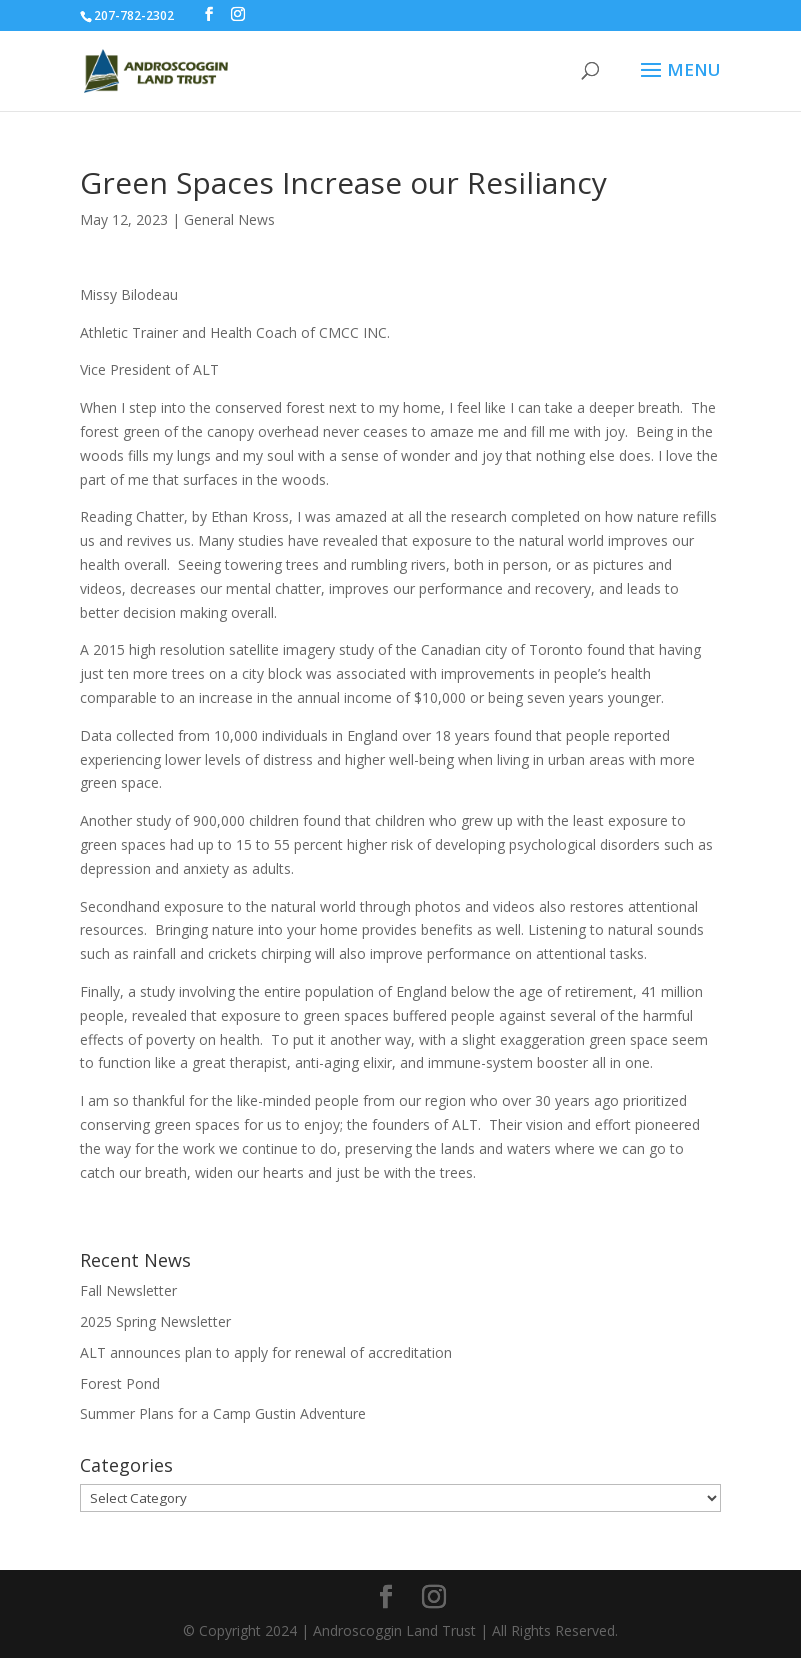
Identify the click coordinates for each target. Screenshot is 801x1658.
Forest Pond (120, 1383)
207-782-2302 (134, 15)
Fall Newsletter (128, 1290)
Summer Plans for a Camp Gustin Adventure (223, 1413)
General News (229, 219)
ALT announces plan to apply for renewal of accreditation (266, 1352)
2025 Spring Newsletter (155, 1321)
